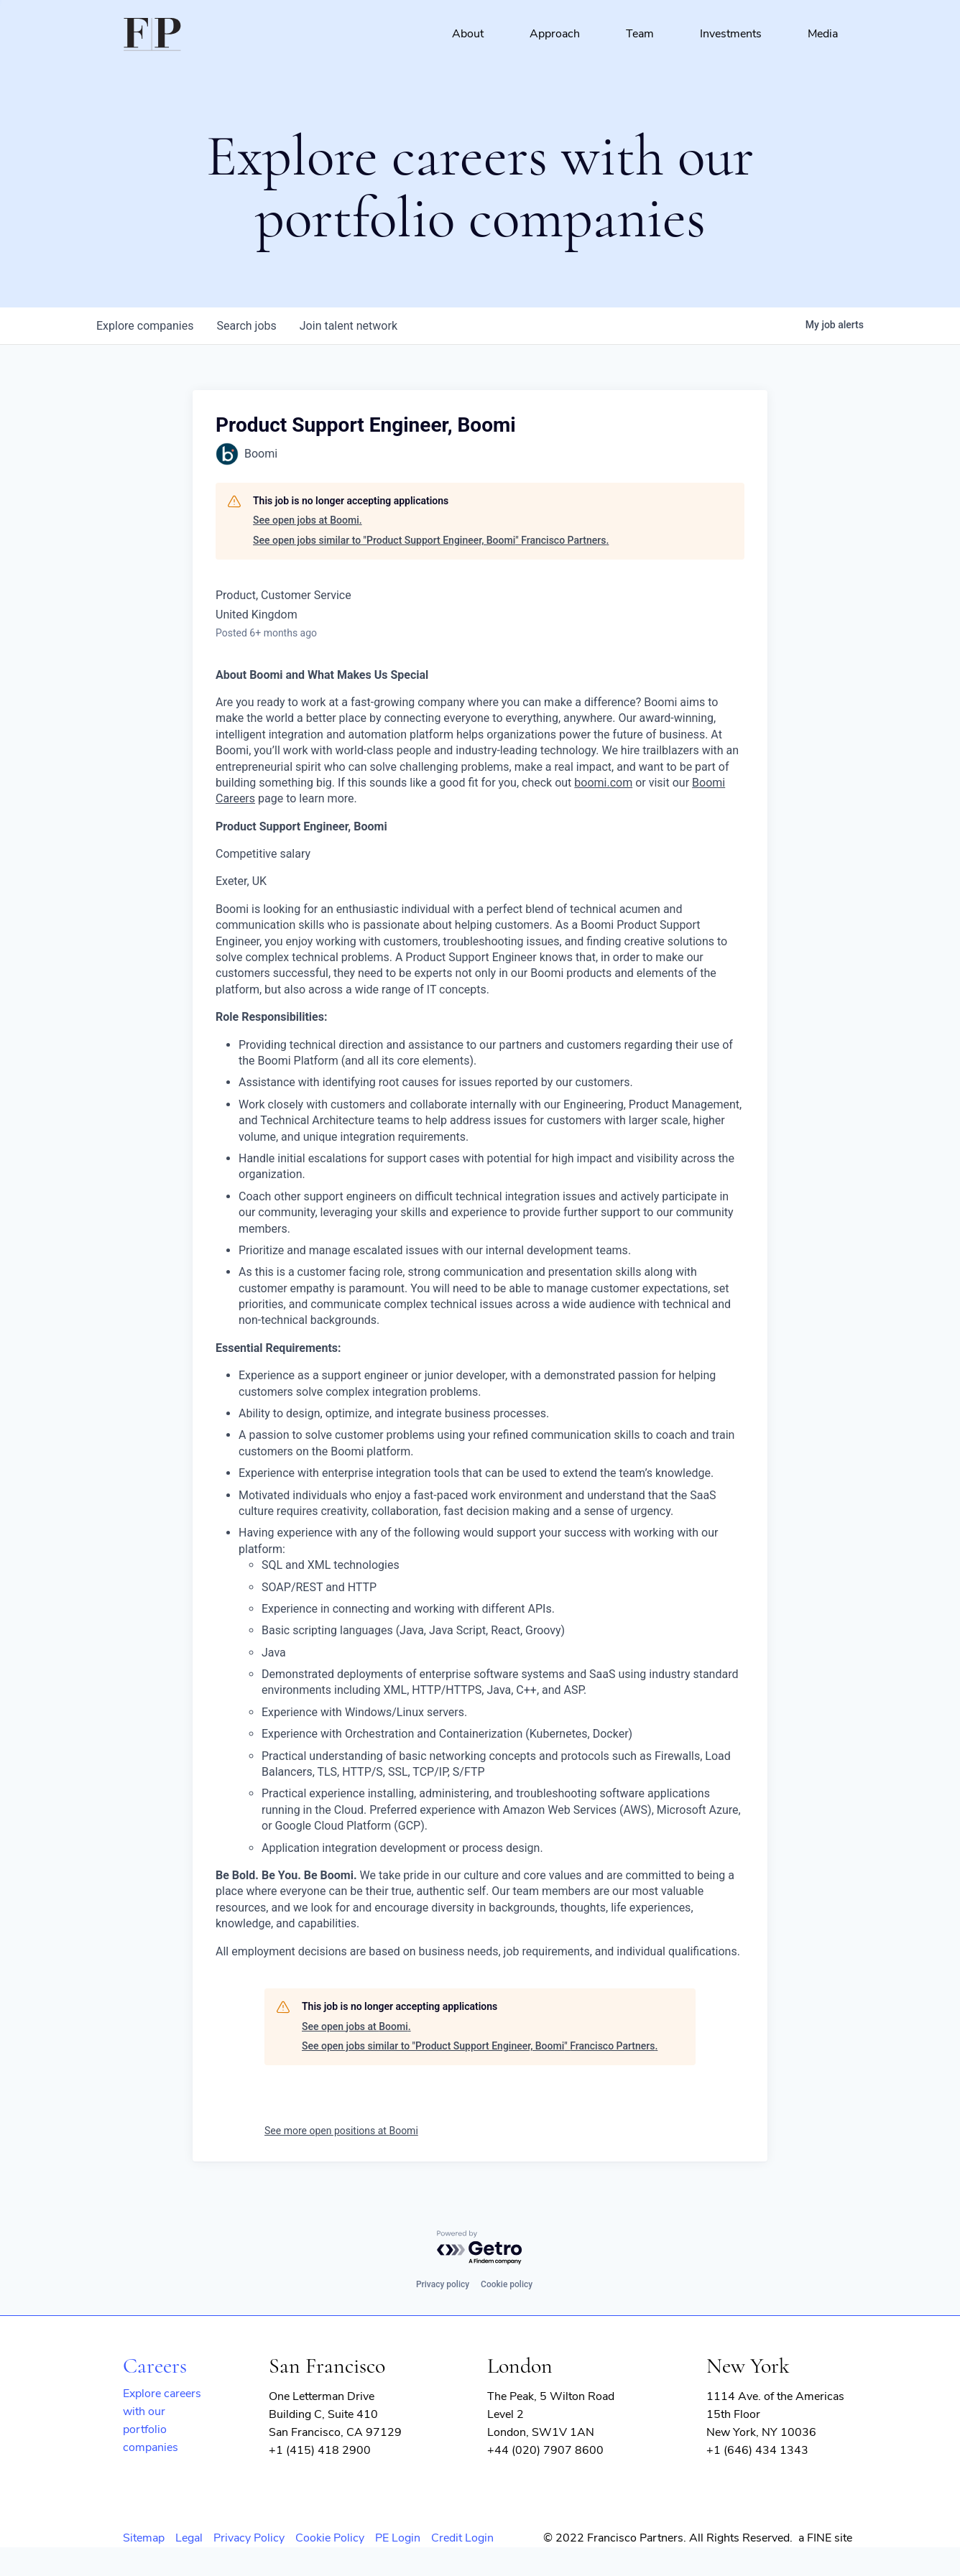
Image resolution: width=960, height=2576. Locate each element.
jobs (246, 326)
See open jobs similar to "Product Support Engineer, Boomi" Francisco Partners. (431, 540)
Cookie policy (506, 2284)
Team (640, 34)
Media (823, 34)
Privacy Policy (249, 2538)
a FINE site (825, 2538)
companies (144, 326)
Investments (731, 34)
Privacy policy (442, 2284)
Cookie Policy (329, 2538)
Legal (189, 2538)
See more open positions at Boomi (341, 2130)
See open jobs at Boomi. (307, 520)
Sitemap (144, 2538)
